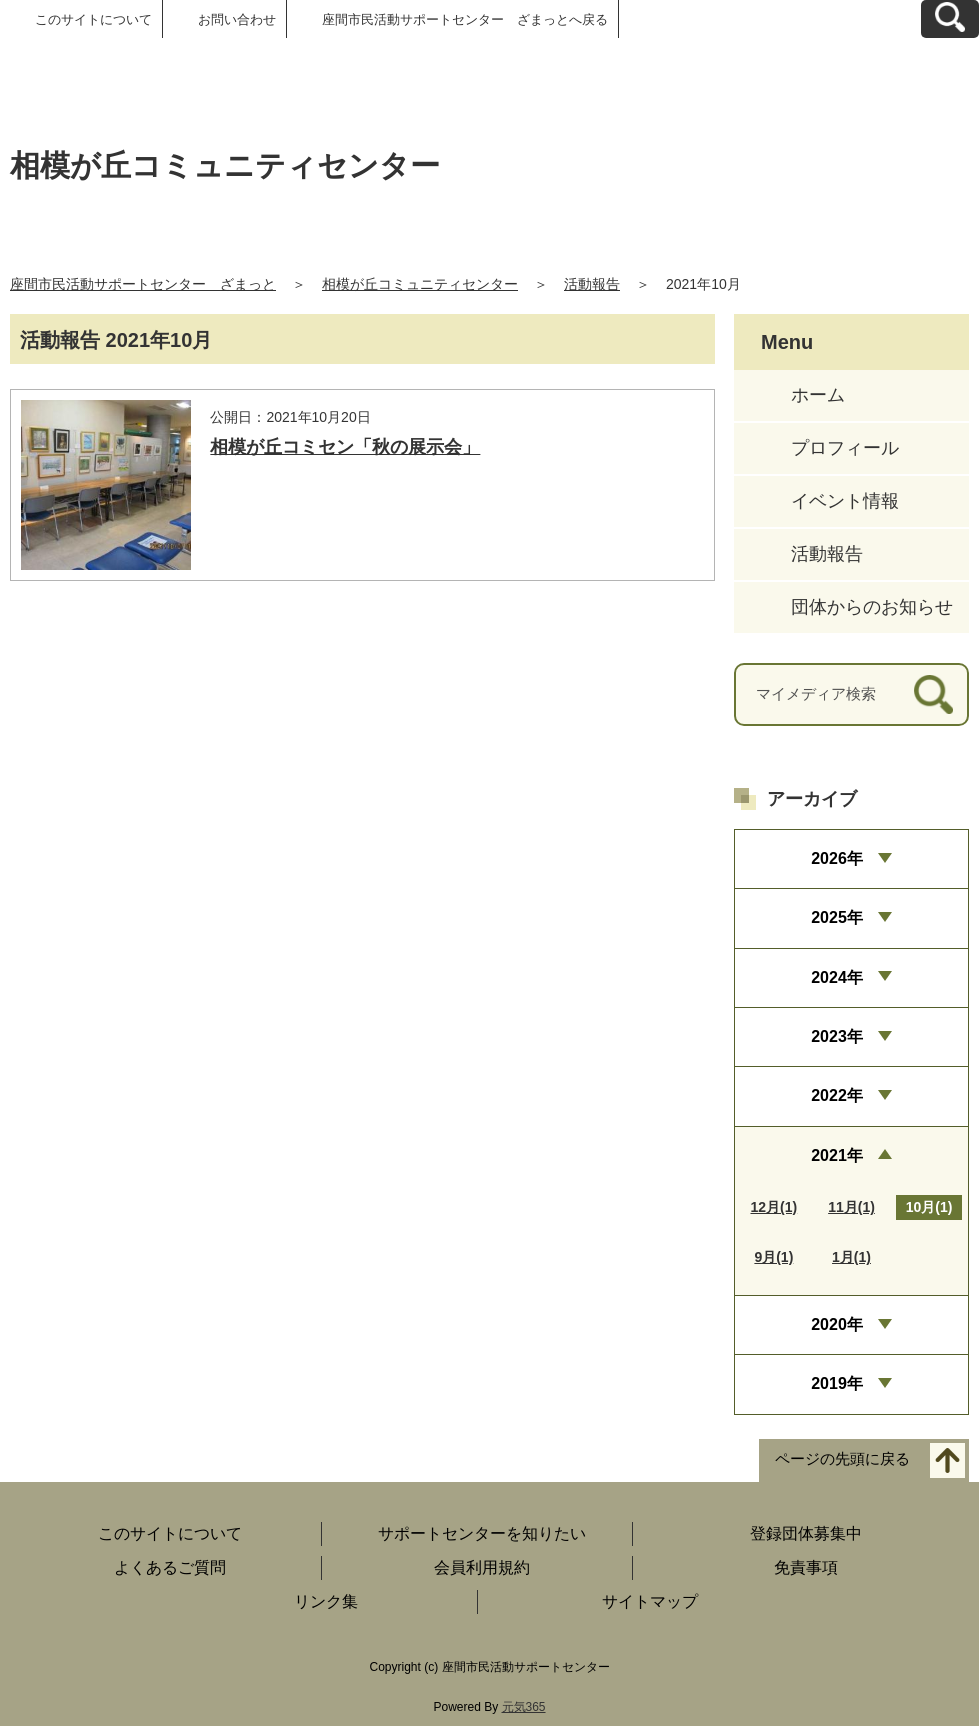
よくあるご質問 (170, 1567)
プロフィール (845, 448)
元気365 (524, 1707)
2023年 (837, 1036)
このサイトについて (93, 19)
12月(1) (774, 1207)
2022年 (837, 1095)
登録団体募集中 (806, 1533)
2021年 (837, 1155)
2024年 (837, 977)
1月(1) (851, 1257)
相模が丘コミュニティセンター (420, 284)
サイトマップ (650, 1601)
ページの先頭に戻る (842, 1458)
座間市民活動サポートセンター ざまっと (143, 284)
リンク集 (326, 1601)
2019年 (837, 1383)
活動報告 (592, 284)
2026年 (837, 858)
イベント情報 (845, 501)
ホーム (818, 395)
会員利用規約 (482, 1567)
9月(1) (773, 1257)
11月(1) (851, 1207)
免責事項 (806, 1567)
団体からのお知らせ (872, 607)
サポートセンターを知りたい (482, 1533)
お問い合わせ (237, 19)
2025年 (837, 917)
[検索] (933, 694)
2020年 (837, 1324)
